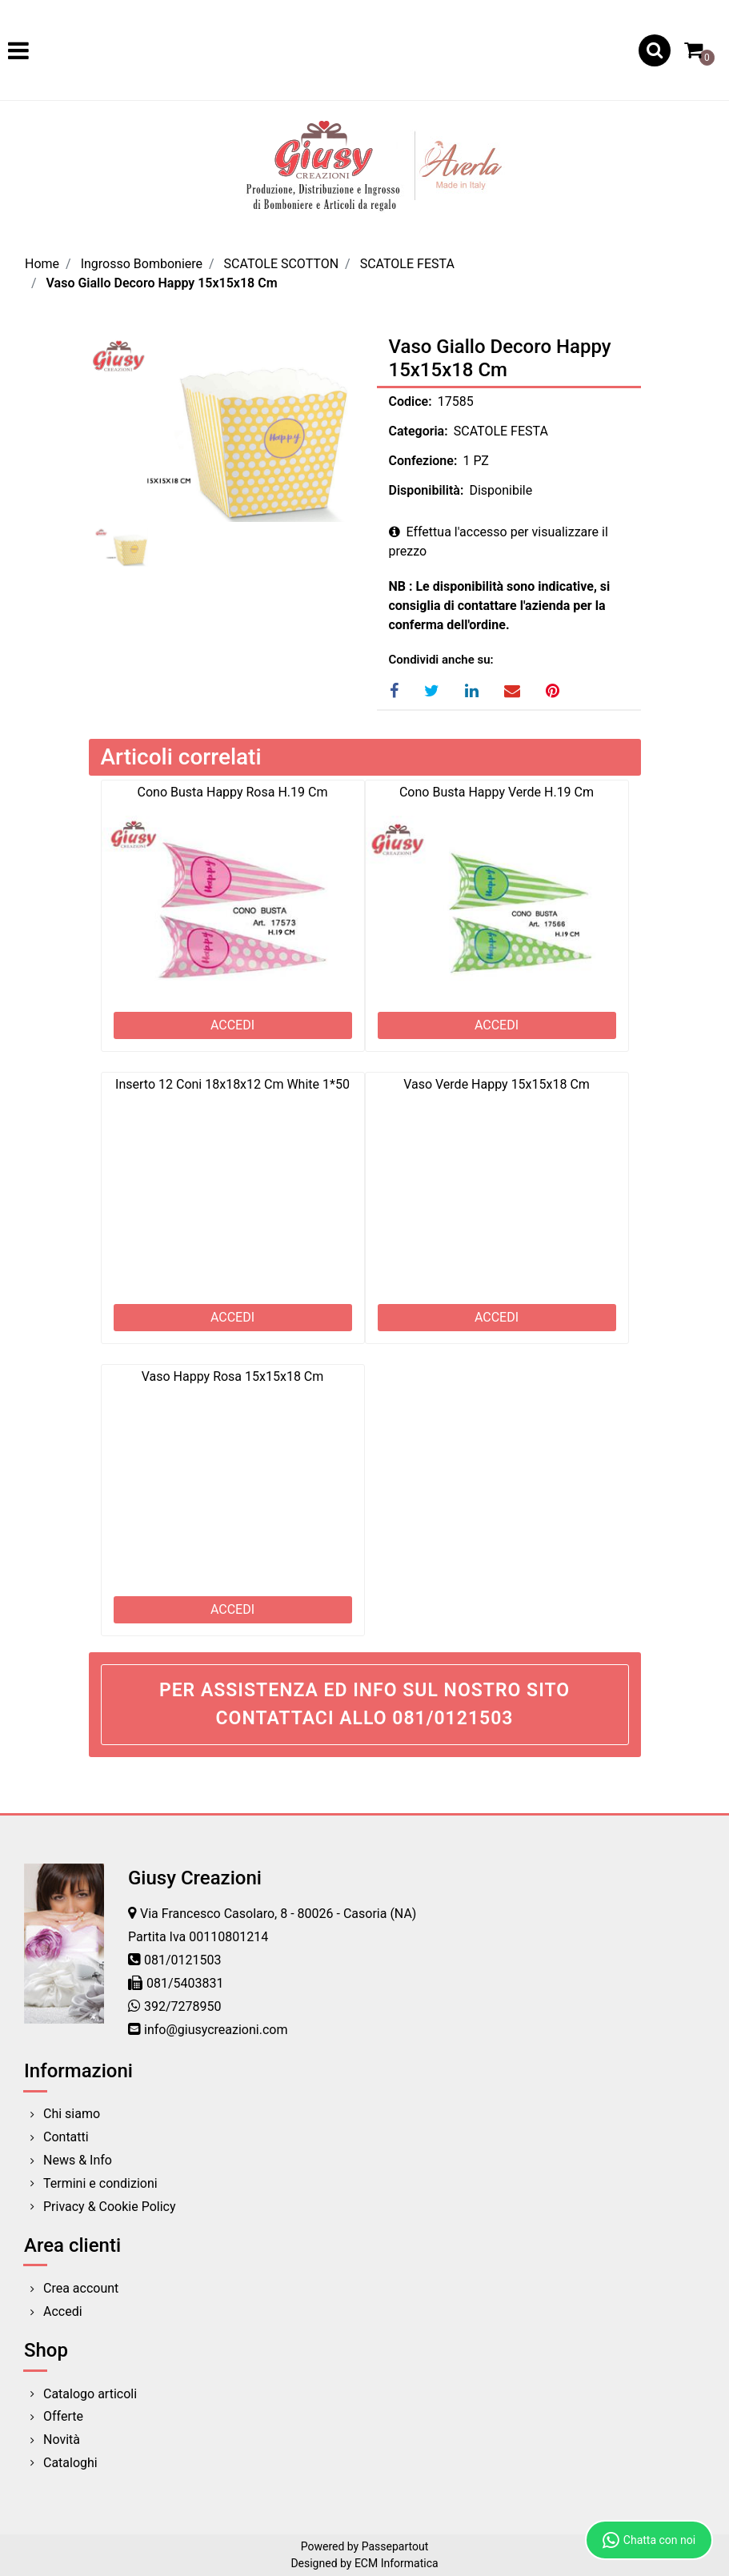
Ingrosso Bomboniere (141, 263)
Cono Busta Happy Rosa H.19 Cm (233, 792)
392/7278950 (183, 2006)
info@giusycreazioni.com (215, 2029)
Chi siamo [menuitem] (71, 2113)
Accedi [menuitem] (62, 2311)
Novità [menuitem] (61, 2439)
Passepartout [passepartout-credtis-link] (395, 2546)
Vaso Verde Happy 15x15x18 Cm (496, 1084)
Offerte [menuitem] (63, 2416)
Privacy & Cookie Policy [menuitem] (109, 2206)
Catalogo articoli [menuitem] (90, 2393)
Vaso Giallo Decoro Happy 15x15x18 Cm (162, 283)
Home (42, 263)
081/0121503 (183, 1960)
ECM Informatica (396, 2563)
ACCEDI (232, 1025)
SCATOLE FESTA (407, 263)
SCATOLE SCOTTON (281, 263)
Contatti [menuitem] (66, 2137)
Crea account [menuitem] (80, 2288)
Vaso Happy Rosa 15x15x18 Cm (233, 1376)
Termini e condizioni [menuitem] (100, 2183)
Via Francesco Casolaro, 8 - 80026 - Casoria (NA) (278, 1913)
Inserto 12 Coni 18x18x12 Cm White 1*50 (232, 1084)
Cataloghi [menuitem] (70, 2462)
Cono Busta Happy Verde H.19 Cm (496, 792)
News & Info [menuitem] (77, 2160)
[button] (221, 428)
